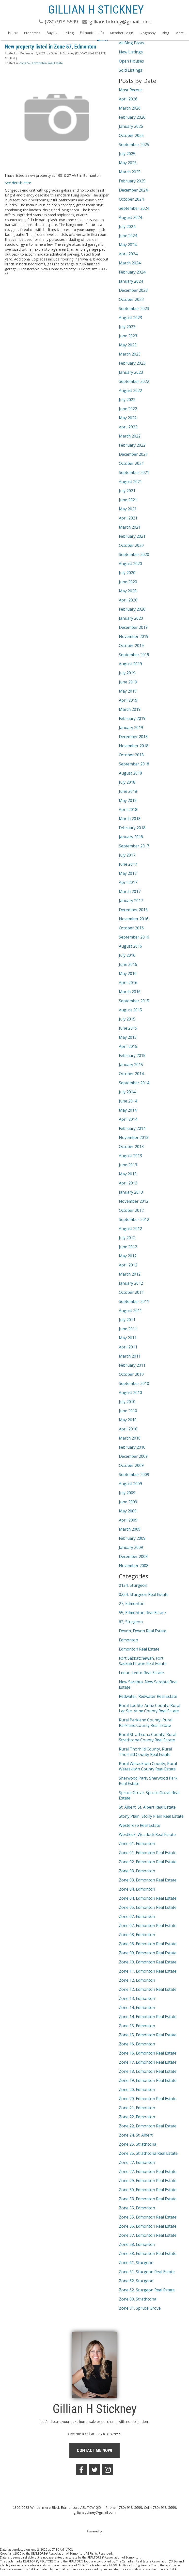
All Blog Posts (131, 43)
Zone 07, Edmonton (137, 1916)
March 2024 (130, 263)
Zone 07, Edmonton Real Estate (147, 1925)
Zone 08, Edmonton (137, 1934)
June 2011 (128, 1328)
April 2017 (128, 882)
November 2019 (133, 636)
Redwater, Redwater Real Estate (148, 1696)
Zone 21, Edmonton (137, 2107)
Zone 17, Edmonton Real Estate (147, 2062)
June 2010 (128, 1410)
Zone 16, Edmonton (137, 2044)
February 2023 (132, 363)
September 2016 (134, 937)
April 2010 (128, 1429)
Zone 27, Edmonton (137, 2162)
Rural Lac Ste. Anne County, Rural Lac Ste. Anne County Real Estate (149, 1708)
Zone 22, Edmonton (137, 2117)
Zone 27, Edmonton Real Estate (147, 2171)
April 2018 (128, 809)
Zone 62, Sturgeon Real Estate (147, 2290)
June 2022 (128, 408)
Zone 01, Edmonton (137, 1843)
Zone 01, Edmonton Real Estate (147, 1852)
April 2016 (128, 982)
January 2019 (131, 727)
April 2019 (128, 700)
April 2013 (128, 1183)
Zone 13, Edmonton (137, 1998)
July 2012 (127, 1237)
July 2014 (127, 1092)
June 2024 (128, 235)
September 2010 (134, 1383)
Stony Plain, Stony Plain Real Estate (151, 1816)
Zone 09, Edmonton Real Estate (147, 1953)
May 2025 (128, 162)
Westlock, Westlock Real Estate (147, 1834)
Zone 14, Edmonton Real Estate (147, 2016)
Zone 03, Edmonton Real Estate (147, 1880)
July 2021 (127, 490)
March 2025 (130, 172)
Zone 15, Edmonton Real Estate (147, 2035)
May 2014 (128, 1110)
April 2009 (128, 1520)
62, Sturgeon (131, 1621)
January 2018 (131, 837)
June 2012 (128, 1246)
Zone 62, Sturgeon (136, 2281)
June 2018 (128, 791)
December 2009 (133, 1456)
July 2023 (127, 326)
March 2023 (130, 354)
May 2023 (128, 345)
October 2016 (131, 928)
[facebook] (81, 2469)
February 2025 (132, 181)
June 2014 (128, 1101)
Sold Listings (130, 70)
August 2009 (130, 1483)
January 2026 (131, 126)
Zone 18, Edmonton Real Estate (147, 2071)
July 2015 (127, 1019)
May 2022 (128, 418)
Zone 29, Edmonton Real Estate (147, 2180)
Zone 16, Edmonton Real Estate (147, 2053)
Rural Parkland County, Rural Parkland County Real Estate (145, 1722)
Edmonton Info (92, 32)
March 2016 (130, 991)
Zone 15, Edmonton (137, 2025)
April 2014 (128, 1119)
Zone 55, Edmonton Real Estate (147, 2217)
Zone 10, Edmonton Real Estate (147, 1962)
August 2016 (130, 946)
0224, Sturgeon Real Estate (144, 1594)
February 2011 (132, 1365)
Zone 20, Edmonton (137, 2089)
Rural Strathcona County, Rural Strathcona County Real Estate (147, 1737)
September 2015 (134, 1001)
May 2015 (128, 1037)
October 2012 (131, 1210)
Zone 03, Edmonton (137, 1871)
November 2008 (133, 1565)
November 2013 (133, 1137)
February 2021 (132, 536)
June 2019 (128, 682)
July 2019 (127, 673)
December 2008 (133, 1556)
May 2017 (128, 873)
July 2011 (127, 1319)
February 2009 (132, 1538)
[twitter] (94, 2469)
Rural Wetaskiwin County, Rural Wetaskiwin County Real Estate (148, 1766)
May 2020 (128, 591)
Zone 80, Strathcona (137, 2299)
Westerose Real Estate (139, 1825)
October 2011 (131, 1292)
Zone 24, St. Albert (136, 2135)
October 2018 (131, 755)
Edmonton (128, 1640)
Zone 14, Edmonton (137, 2007)
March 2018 (130, 818)
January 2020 (131, 618)
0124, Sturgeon (133, 1585)
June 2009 (128, 1502)
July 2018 (127, 782)
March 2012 (130, 1274)
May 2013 (128, 1174)
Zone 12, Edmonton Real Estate (147, 1989)
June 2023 (128, 336)
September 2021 (134, 472)
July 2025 (127, 153)
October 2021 (131, 463)
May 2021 (128, 509)
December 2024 (133, 190)
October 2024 (131, 199)
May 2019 (128, 691)
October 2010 (131, 1374)
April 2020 (128, 600)
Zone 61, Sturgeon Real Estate (147, 2271)
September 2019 (134, 654)
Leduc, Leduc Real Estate (141, 1672)
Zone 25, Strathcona (137, 2144)
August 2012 (130, 1228)
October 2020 (131, 545)
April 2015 (128, 1046)
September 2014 (134, 1082)
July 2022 (127, 399)
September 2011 (134, 1301)
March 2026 (130, 108)
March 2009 (130, 1529)
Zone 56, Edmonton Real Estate (147, 2226)
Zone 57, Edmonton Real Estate (41, 63)
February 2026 (132, 117)
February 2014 (132, 1128)
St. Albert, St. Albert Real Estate (147, 1807)
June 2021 (128, 499)
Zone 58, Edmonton (137, 2244)
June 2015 (128, 1028)
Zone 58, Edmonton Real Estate (147, 2253)
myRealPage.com (94, 2536)
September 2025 (134, 144)
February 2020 (132, 609)
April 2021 (128, 518)
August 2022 (130, 390)
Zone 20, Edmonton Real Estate (147, 2098)
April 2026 (128, 99)
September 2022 (134, 381)
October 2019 (131, 645)
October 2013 (131, 1146)
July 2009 (127, 1492)
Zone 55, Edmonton (137, 2208)
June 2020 (128, 581)
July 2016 (127, 955)
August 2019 (130, 663)
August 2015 (130, 1010)
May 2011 (128, 1338)
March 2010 (130, 1438)
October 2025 (131, 135)
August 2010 (130, 1392)
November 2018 (133, 745)
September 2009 (134, 1474)
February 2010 (132, 1447)
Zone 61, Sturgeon (136, 2262)
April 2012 (128, 1265)
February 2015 (132, 1055)
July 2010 (127, 1401)
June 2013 (128, 1164)
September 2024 (134, 208)
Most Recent (130, 90)
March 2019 (130, 709)
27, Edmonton (131, 1603)
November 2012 (133, 1201)
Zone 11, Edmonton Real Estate (147, 1971)
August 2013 (130, 1155)
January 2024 (131, 281)
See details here (18, 182)
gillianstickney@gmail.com (95, 2512)
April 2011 (128, 1347)
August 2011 (130, 1310)
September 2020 (134, 554)
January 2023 (131, 372)
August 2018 (130, 773)
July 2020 (127, 572)
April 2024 (128, 254)
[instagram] (107, 2469)
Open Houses (131, 61)
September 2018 (134, 764)
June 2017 (128, 864)
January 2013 (131, 1192)
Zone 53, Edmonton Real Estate (147, 2199)
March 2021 (130, 527)
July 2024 (127, 226)
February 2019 (132, 718)
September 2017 (134, 846)
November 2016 (133, 919)
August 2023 (130, 317)
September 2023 (134, 308)
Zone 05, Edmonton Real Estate (147, 1907)
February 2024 (132, 272)
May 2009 (128, 1511)
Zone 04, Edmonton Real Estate (147, 1898)
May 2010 (128, 1420)
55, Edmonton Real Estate (142, 1612)
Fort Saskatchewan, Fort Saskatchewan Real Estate (143, 1660)
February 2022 (132, 445)
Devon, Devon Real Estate (142, 1631)
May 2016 (128, 973)
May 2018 (128, 800)
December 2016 (133, 909)
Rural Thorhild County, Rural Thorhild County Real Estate (145, 1751)
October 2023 (131, 299)
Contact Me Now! (94, 2450)
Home (13, 32)
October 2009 (131, 1465)
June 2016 (128, 964)
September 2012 (134, 1219)
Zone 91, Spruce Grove (140, 2308)
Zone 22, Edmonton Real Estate (147, 2126)
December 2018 (133, 736)
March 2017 (130, 891)
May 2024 (128, 244)
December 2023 (133, 290)
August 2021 (130, 481)
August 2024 (130, 217)
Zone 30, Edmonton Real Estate (147, 2189)
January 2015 (131, 1064)
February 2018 (132, 827)
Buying (52, 32)
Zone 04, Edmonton (137, 1889)
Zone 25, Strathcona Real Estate (148, 2153)
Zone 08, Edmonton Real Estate (147, 1943)
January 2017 (131, 900)
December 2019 (133, 627)
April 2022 (128, 427)
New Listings (131, 52)
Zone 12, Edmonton (137, 1980)
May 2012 (128, 1256)
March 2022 (130, 436)
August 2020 (130, 563)
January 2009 (131, 1547)
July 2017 (127, 855)
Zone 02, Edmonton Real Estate (147, 1861)
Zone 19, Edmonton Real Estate (147, 2080)
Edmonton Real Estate (139, 1649)
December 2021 (133, 454)
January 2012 (131, 1283)
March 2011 (130, 1356)
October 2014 (131, 1073)
